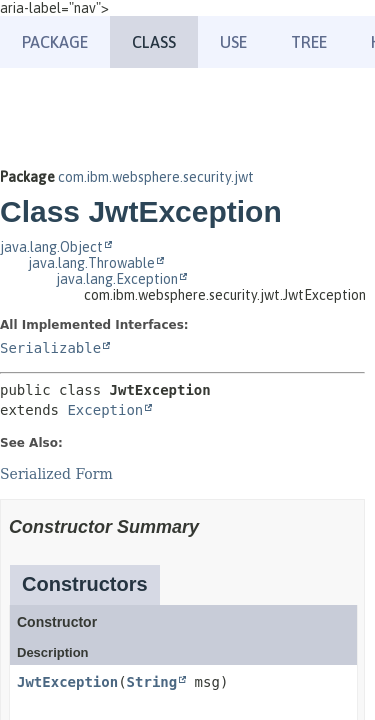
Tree (309, 42)
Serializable (50, 348)
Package (55, 42)
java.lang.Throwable (91, 263)
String (152, 682)
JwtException (67, 682)
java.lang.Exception (117, 279)
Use (233, 42)
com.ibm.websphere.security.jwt (156, 177)
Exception (105, 410)
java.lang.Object (51, 247)
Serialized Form (56, 474)
